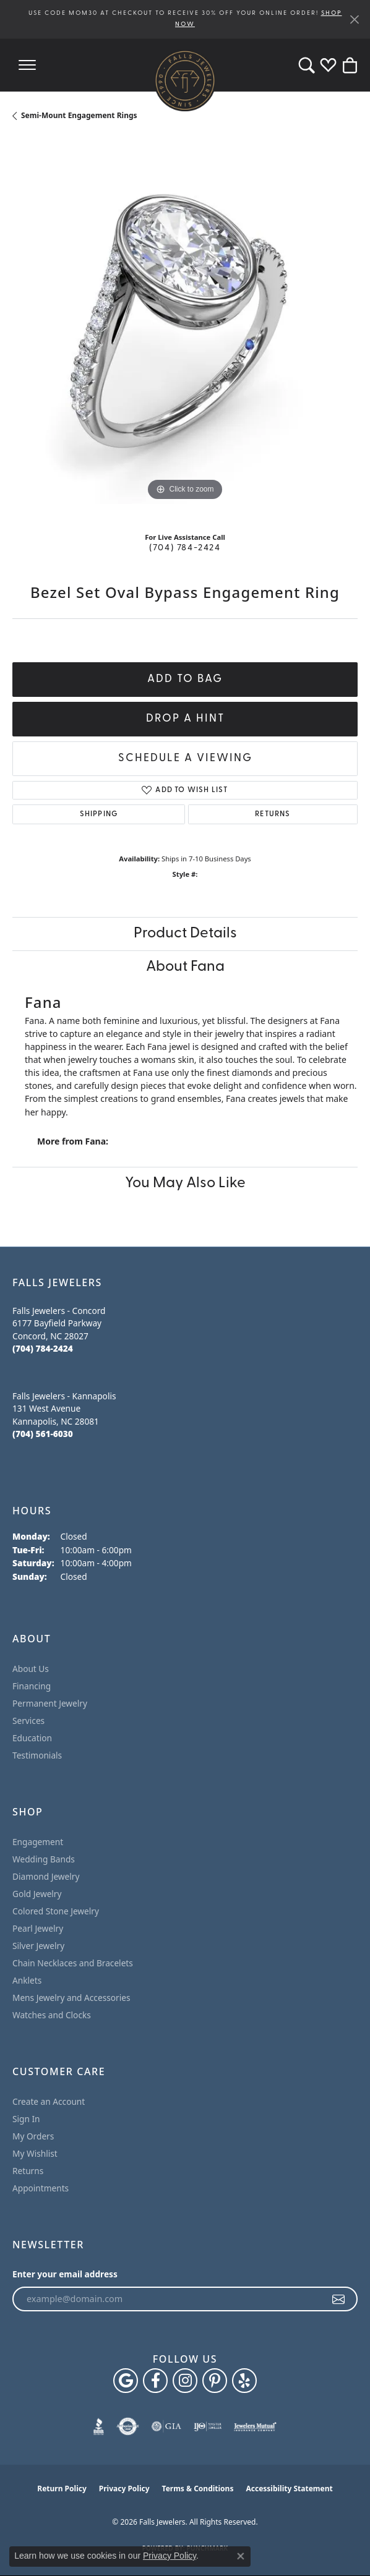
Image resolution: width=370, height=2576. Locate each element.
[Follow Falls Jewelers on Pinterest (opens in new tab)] (214, 2380)
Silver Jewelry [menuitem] (38, 1945)
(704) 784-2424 (184, 548)
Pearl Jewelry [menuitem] (37, 1928)
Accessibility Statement (289, 2488)
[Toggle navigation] (27, 65)
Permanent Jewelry (49, 1703)
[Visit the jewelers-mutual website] (255, 2426)
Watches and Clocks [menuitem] (51, 2015)
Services (28, 1720)
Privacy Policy (124, 2488)
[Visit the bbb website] (98, 2426)
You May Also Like (185, 1183)
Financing (31, 1686)
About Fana (185, 967)
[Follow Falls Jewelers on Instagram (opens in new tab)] (185, 2380)
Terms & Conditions (198, 2488)
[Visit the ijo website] (208, 2426)
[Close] (354, 19)
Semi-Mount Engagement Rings (79, 115)
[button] (306, 65)
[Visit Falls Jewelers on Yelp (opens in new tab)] (244, 2380)
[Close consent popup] (240, 2556)
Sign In (26, 2119)
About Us (30, 1668)
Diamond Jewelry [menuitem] (45, 1876)
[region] (185, 331)
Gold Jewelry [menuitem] (37, 1894)
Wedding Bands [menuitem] (43, 1859)
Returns (272, 814)
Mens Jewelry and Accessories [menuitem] (71, 1997)
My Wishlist (35, 2153)
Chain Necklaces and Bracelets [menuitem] (72, 1963)
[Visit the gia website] (166, 2426)
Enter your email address (65, 2274)
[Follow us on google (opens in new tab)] (125, 2380)
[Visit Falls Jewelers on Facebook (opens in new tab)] (155, 2380)
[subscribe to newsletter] (339, 2299)
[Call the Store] (42, 1348)
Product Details (185, 933)
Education (32, 1738)
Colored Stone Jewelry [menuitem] (55, 1911)
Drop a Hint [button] (185, 719)
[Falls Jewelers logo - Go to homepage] (185, 80)
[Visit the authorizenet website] (127, 2426)
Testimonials (37, 1755)
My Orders (33, 2136)
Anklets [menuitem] (26, 1980)
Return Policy (62, 2488)
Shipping (99, 814)
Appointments (40, 2188)
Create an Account (48, 2101)
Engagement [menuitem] (37, 1842)
